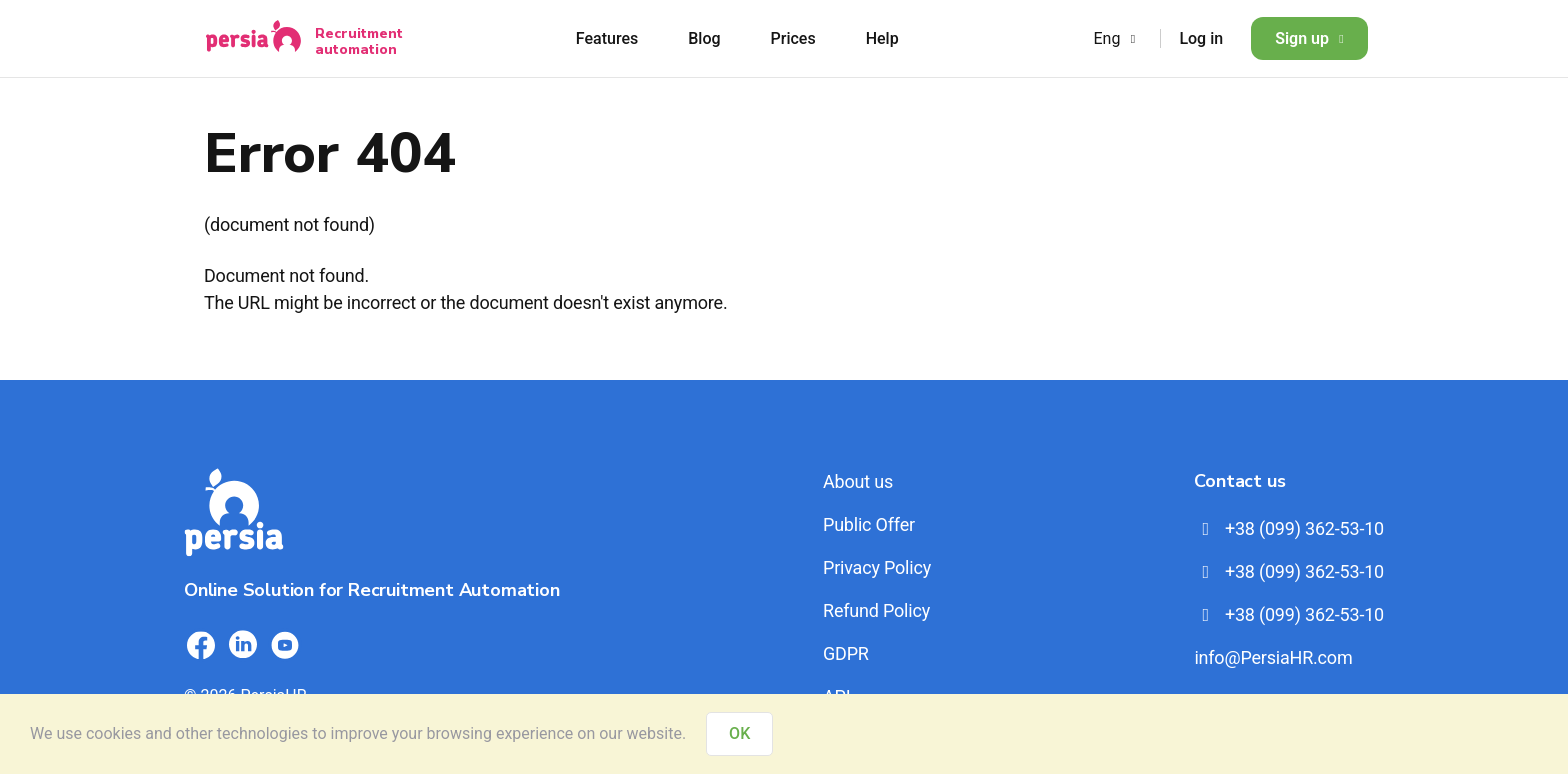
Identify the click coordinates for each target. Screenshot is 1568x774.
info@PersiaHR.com (1273, 657)
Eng (1116, 38)
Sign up (1309, 38)
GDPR (846, 653)
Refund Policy (876, 610)
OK (739, 733)
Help (882, 38)
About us (858, 481)
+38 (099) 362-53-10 (1289, 528)
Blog (704, 38)
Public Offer (869, 524)
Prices (793, 38)
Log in (1201, 38)
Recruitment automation (359, 41)
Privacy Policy (877, 567)
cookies (113, 733)
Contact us (1239, 481)
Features (607, 38)
